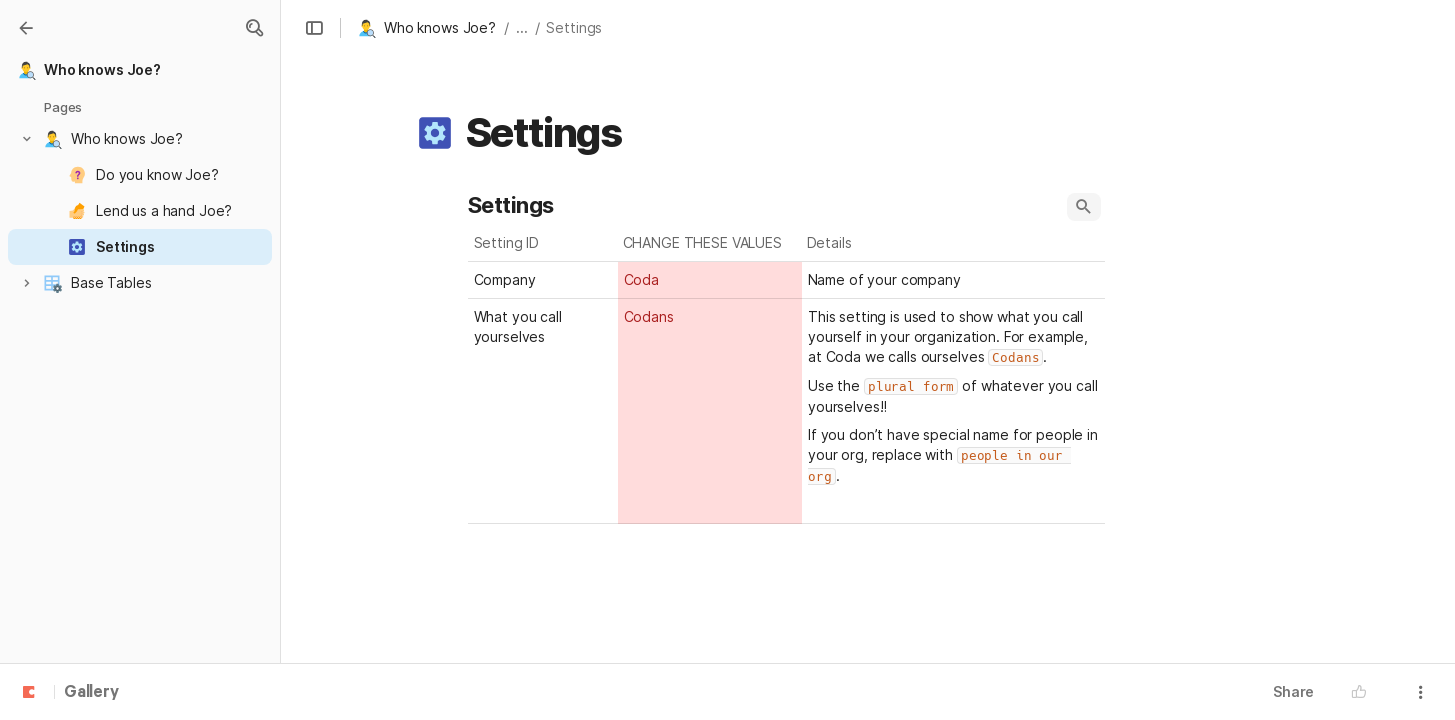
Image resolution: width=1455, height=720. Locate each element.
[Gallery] (26, 28)
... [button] (522, 27)
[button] (254, 28)
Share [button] (1293, 691)
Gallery (91, 693)
